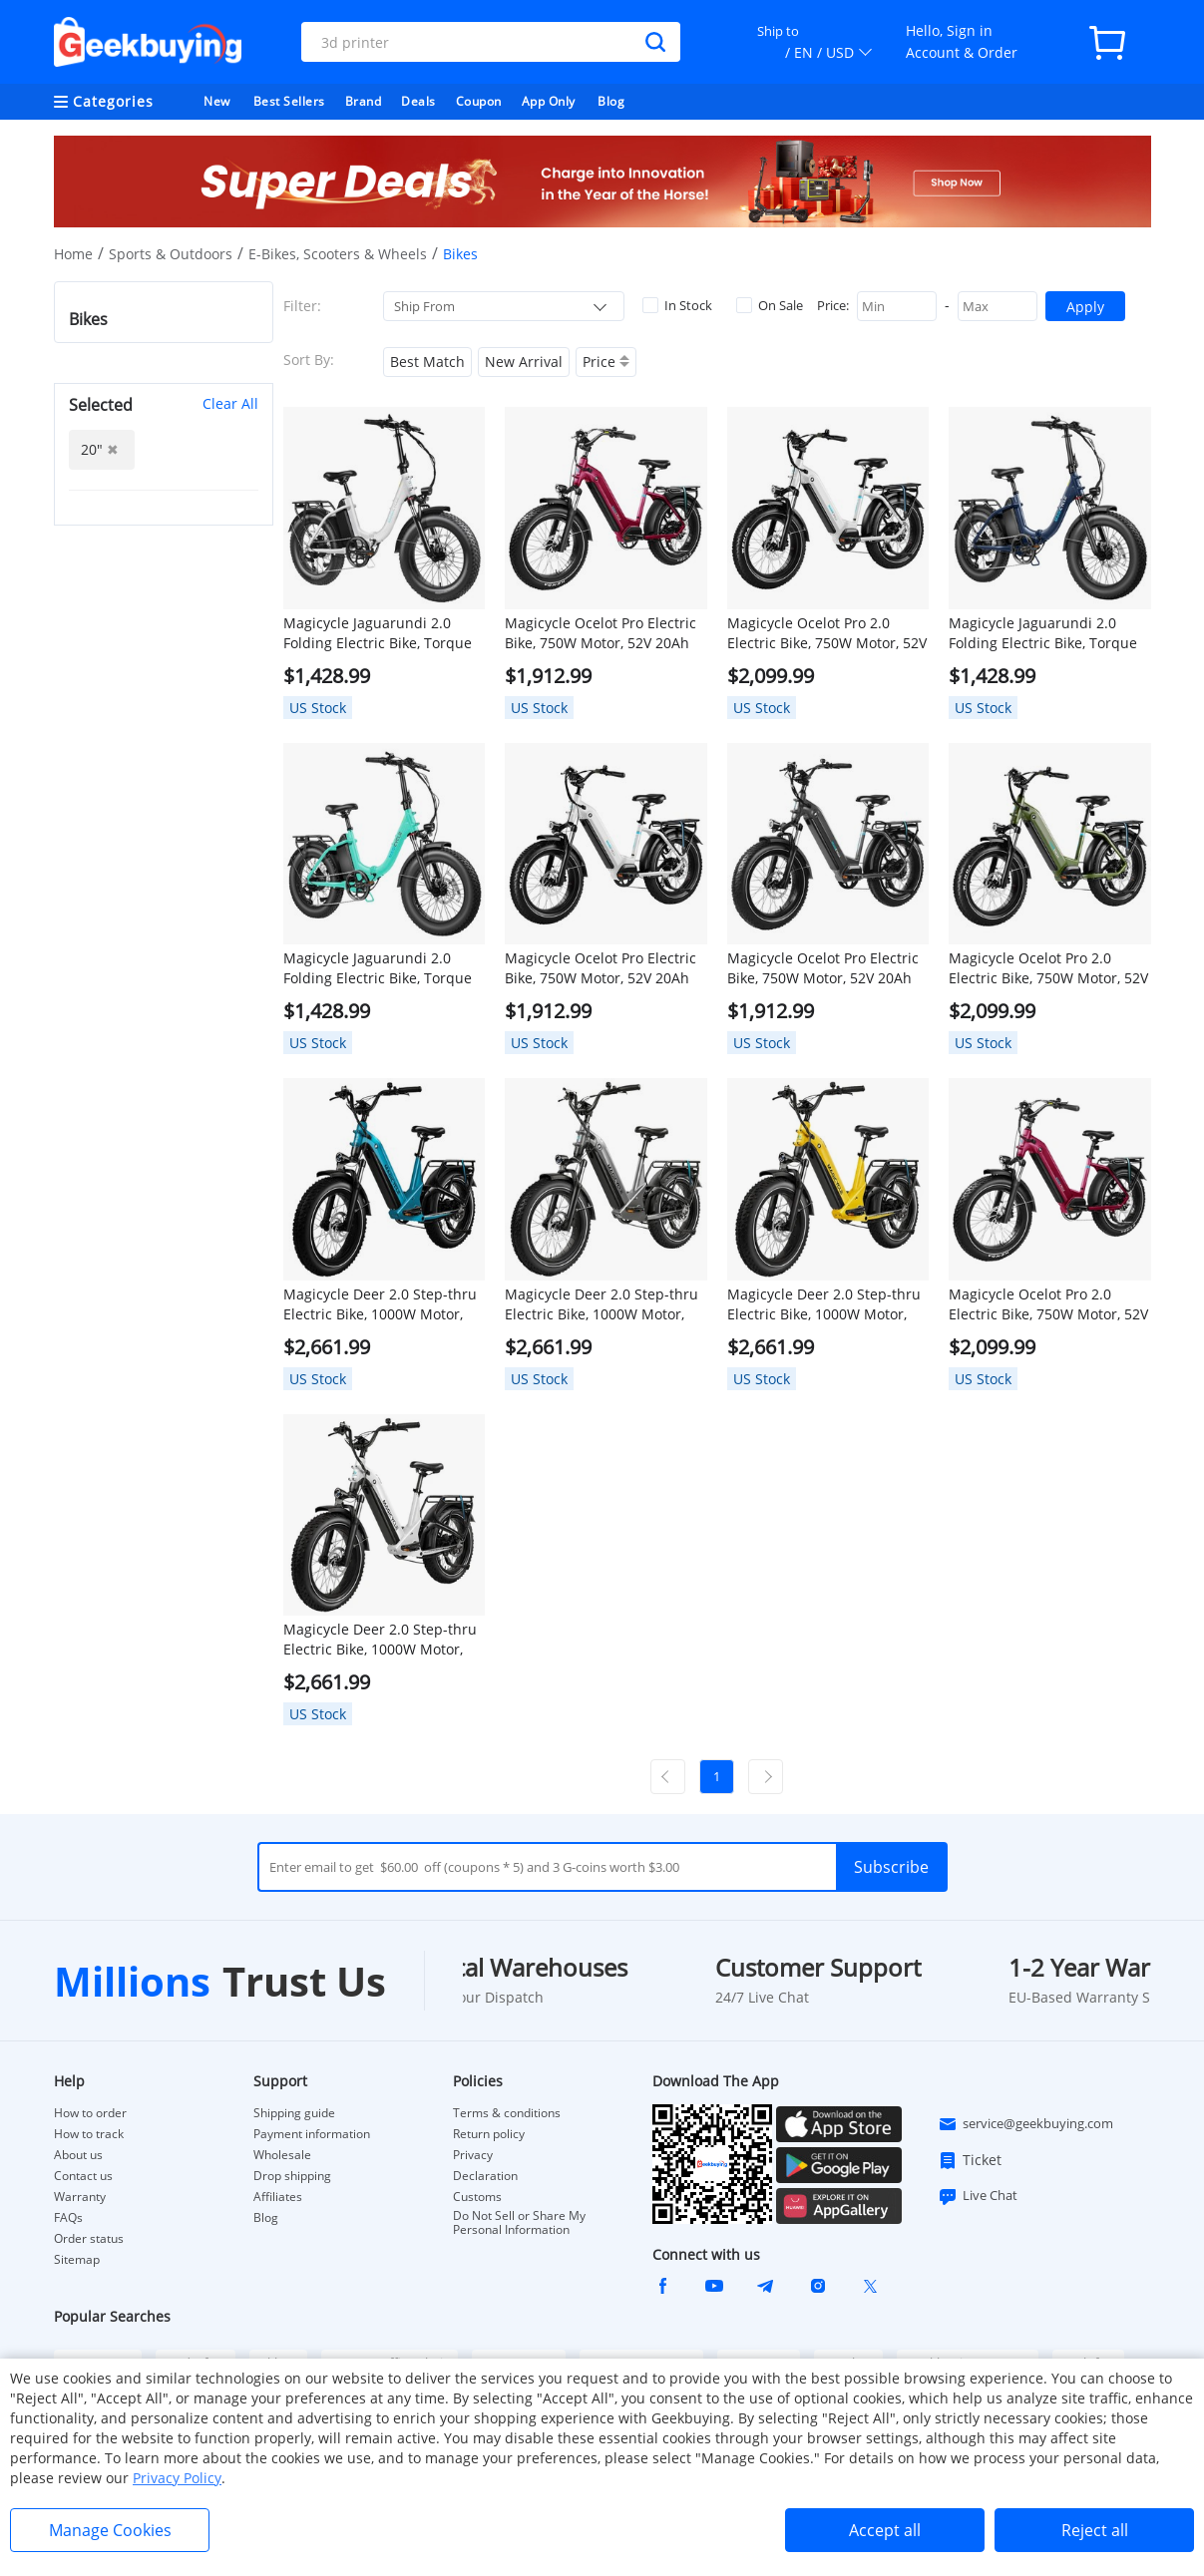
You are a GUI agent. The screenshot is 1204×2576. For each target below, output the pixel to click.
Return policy (489, 2134)
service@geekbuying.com (1025, 2124)
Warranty (80, 2197)
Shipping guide (294, 2113)
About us (78, 2155)
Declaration (485, 2176)
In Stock (677, 305)
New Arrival (524, 361)
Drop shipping (292, 2176)
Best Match (427, 361)
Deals (418, 101)
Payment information (311, 2134)
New (216, 101)
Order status (89, 2239)
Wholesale (282, 2155)
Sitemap (77, 2259)
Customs (477, 2197)
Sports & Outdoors (170, 253)
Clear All (230, 403)
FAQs (68, 2218)
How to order (90, 2113)
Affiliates (277, 2197)
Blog (611, 101)
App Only (549, 101)
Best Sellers (289, 101)
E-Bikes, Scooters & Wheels (337, 253)
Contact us (83, 2176)
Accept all (885, 2530)
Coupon (479, 101)
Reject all (1094, 2530)
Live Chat (977, 2196)
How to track (89, 2134)
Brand (363, 101)
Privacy (473, 2155)
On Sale (769, 305)
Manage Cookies (110, 2530)
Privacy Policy (177, 2477)
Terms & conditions (507, 2113)
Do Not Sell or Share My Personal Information (519, 2223)
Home (73, 253)
